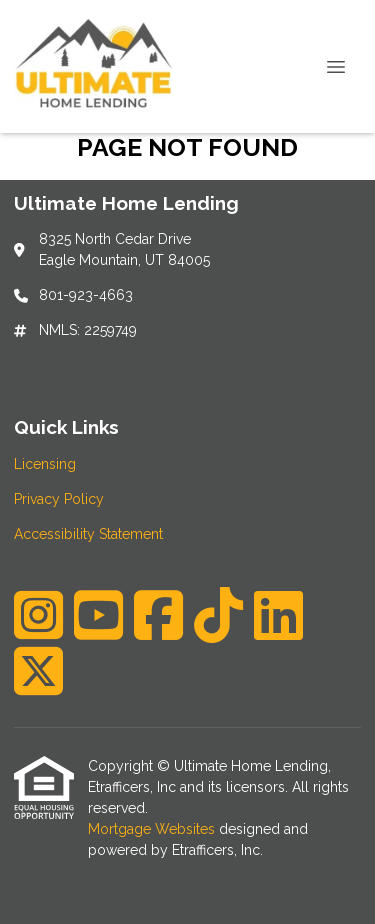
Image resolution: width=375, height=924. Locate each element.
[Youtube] (98, 615)
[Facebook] (158, 615)
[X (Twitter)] (38, 671)
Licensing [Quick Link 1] (45, 464)
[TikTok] (218, 615)
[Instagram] (38, 615)
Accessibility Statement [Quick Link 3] (88, 534)
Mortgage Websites (153, 829)
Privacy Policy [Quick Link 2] (59, 499)
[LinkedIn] (278, 615)
